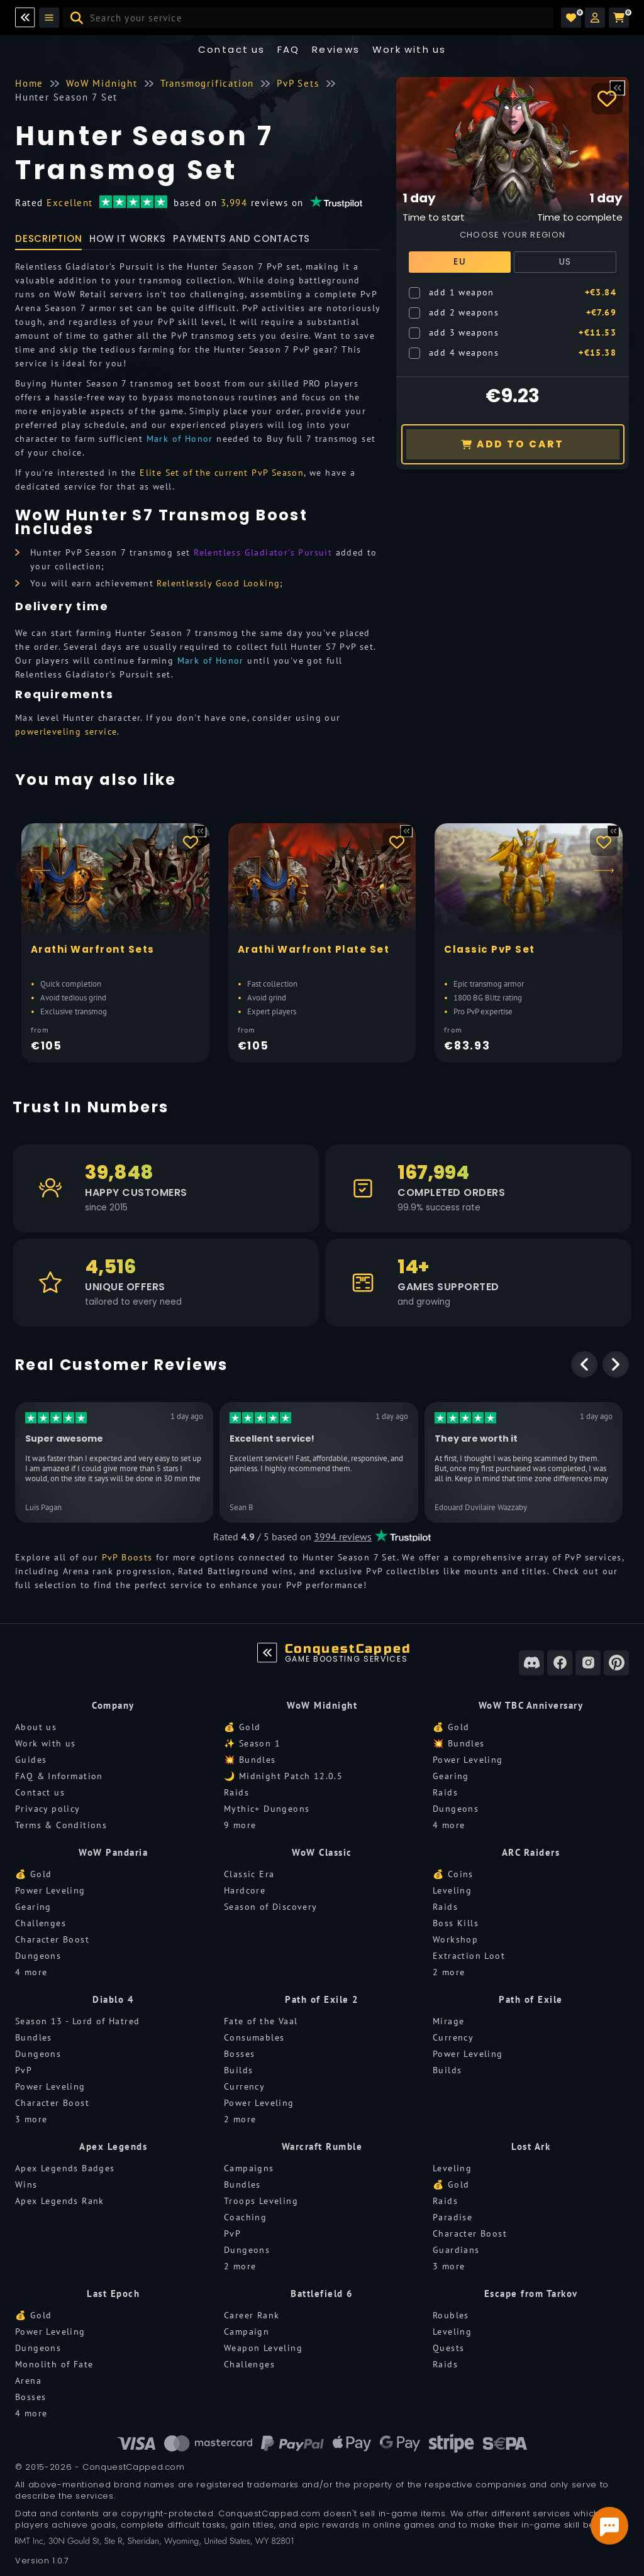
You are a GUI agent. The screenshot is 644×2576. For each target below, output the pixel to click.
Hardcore (244, 1890)
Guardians (456, 2249)
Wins (26, 2184)
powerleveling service (66, 731)
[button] (595, 17)
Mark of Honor (180, 438)
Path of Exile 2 (322, 1999)
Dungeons (456, 1808)
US (565, 261)
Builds (238, 2070)
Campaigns (249, 2168)
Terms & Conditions (61, 1825)
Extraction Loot (469, 1955)
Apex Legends (113, 2146)
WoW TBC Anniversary (531, 1705)
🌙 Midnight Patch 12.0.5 (283, 1776)
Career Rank (251, 2315)
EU (459, 261)
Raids (236, 1792)
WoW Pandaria (113, 1852)
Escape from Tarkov (531, 2293)
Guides (31, 1759)
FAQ (288, 49)
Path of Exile (531, 1999)
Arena (28, 2380)
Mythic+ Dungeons (266, 1808)
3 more (31, 2119)
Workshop (455, 1939)
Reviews (336, 49)
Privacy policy (47, 1808)
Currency (244, 2086)
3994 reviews (343, 1536)
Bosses (239, 2053)
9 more (240, 1825)
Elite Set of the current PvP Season (222, 472)
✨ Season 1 (252, 1743)
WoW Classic (322, 1852)
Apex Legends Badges (65, 2168)
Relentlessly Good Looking (218, 583)
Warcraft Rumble (322, 2146)
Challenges (40, 1923)
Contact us (231, 49)
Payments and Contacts (241, 238)
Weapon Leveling (263, 2348)
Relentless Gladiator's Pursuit (263, 552)
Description (48, 238)
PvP (23, 2070)
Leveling (452, 1890)
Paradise (452, 2217)
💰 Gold (242, 1727)
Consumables (254, 2037)
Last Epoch (113, 2293)
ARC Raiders (531, 1852)
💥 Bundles (250, 1759)
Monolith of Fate (54, 2364)
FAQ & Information (59, 1776)
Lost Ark (530, 2146)
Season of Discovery (271, 1906)
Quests (448, 2348)
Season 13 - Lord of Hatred (77, 2021)
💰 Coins (453, 1874)
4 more (449, 1825)
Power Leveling (468, 1759)
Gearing (451, 1776)
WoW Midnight (322, 1705)
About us (36, 1727)
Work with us (45, 1743)
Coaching (245, 2217)
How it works (127, 238)
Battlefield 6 (322, 2293)
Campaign (246, 2331)
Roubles (451, 2315)
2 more (449, 1972)
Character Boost (52, 1939)
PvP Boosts (127, 1557)
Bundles (33, 2037)
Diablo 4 (113, 1999)
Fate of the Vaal (260, 2021)
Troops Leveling (261, 2200)
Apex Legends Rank (59, 2200)
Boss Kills (456, 1923)
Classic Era (249, 1874)
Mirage (448, 2021)
